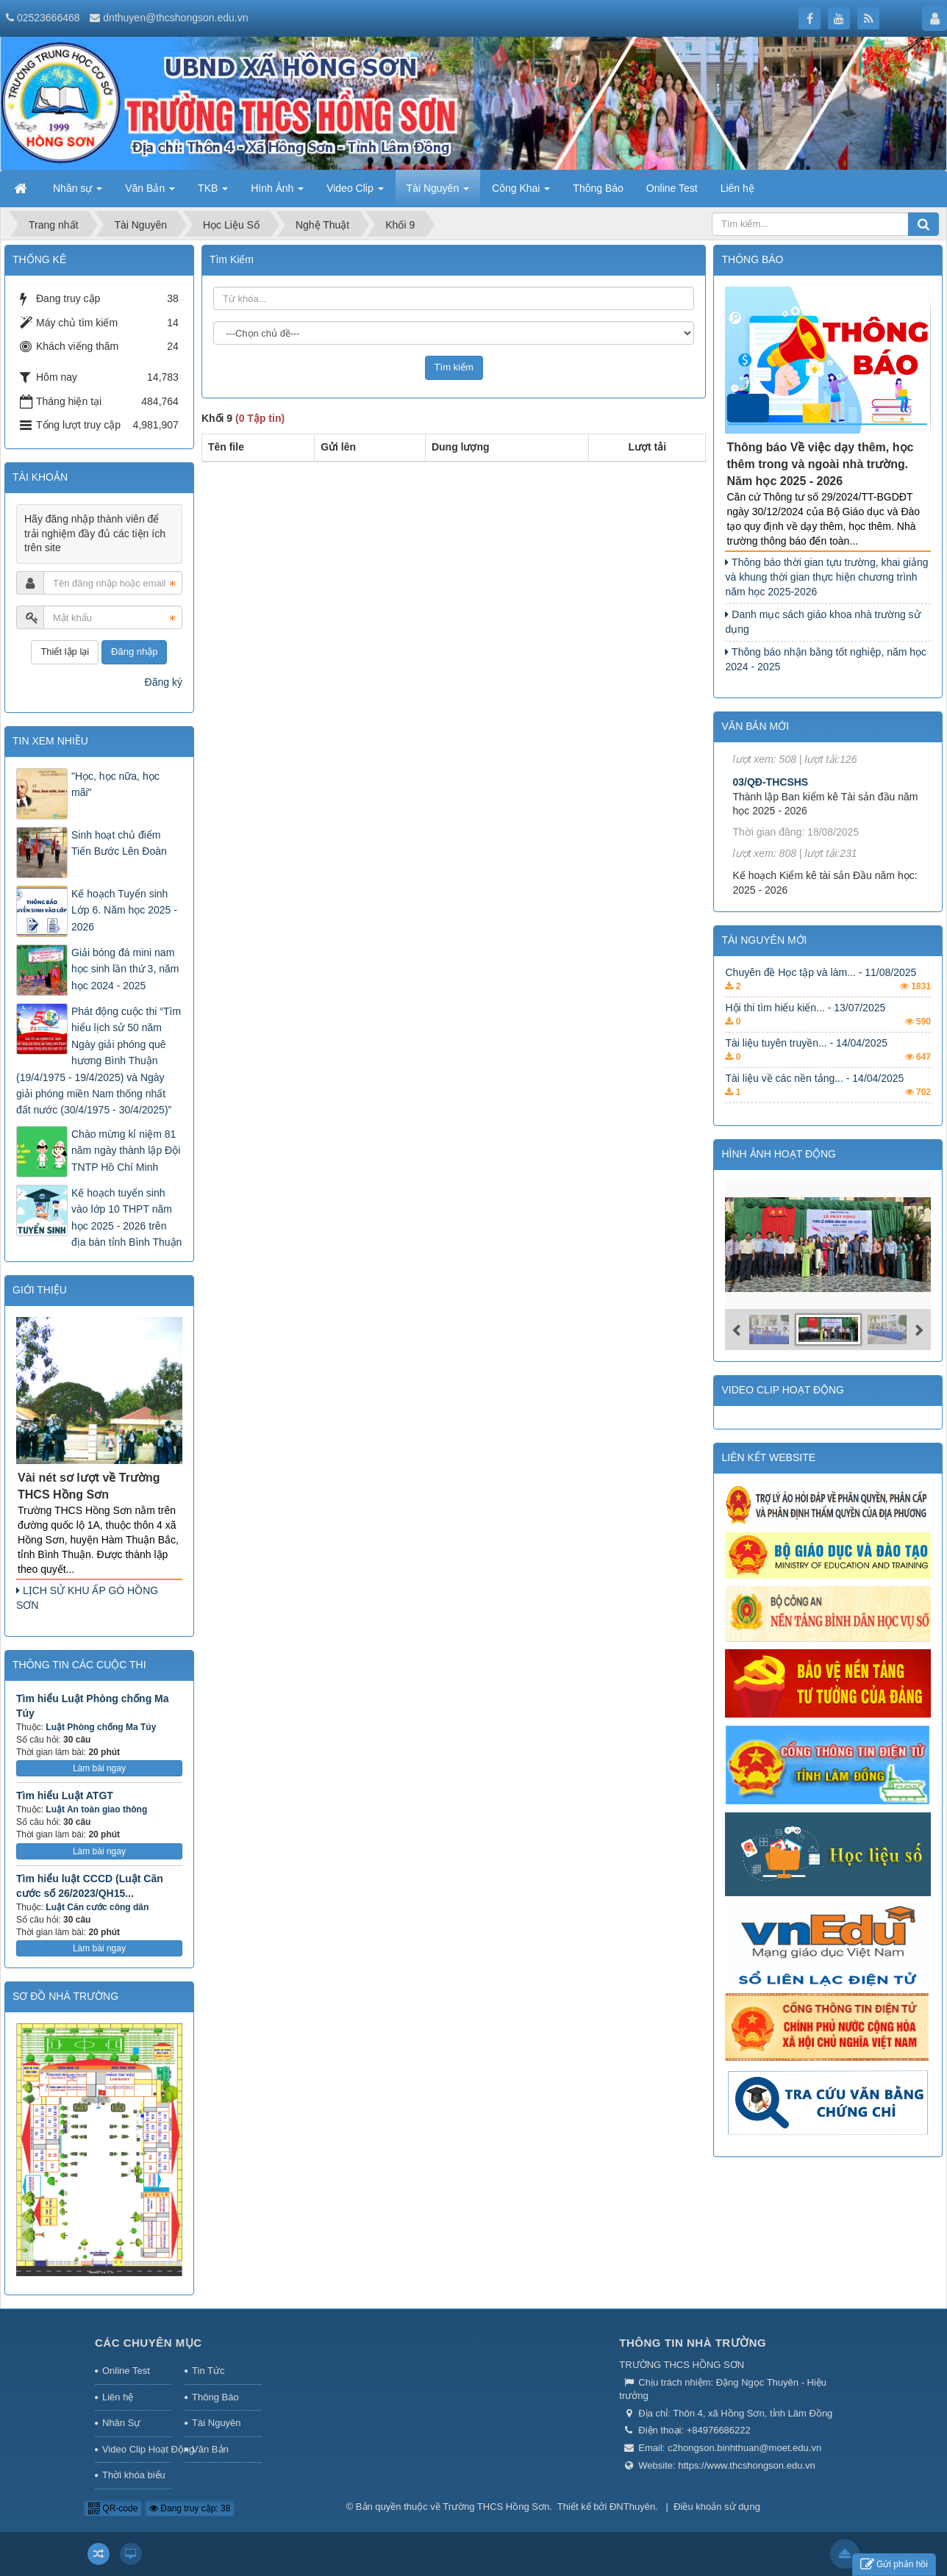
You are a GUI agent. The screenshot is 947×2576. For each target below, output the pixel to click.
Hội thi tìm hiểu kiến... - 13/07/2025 (805, 1029)
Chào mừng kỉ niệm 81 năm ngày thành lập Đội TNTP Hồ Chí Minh (125, 1150)
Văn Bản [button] (150, 192)
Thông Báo (215, 2397)
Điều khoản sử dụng (716, 2506)
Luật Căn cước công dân (97, 1907)
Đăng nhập (134, 651)
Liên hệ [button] (737, 188)
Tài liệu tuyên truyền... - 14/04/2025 (806, 1064)
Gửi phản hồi (894, 2565)
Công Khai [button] (521, 192)
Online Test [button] (672, 188)
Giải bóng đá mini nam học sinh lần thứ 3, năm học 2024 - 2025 (125, 969)
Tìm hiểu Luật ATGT (64, 1795)
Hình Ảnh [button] (277, 192)
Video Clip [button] (354, 192)
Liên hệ (117, 2397)
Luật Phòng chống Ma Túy (101, 1727)
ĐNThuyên (632, 2506)
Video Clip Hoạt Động (136, 2449)
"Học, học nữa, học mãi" (115, 784)
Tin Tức (208, 2370)
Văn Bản (210, 2449)
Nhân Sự (121, 2422)
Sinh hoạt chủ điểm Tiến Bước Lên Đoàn (119, 843)
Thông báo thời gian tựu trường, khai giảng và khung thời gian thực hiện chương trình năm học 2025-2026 (826, 577)
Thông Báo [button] (598, 188)
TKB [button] (213, 192)
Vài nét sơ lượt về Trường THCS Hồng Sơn (89, 1486)
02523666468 (48, 18)
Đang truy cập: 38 (189, 2508)
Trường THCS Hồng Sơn (496, 2506)
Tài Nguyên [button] (438, 192)
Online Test (126, 2370)
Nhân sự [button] (77, 192)
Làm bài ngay (99, 1768)
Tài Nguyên (216, 2422)
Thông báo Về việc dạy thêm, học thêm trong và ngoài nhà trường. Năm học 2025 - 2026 (819, 464)
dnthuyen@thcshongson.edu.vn (175, 18)
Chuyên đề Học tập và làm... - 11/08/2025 (820, 994)
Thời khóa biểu (133, 2474)
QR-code (112, 2508)
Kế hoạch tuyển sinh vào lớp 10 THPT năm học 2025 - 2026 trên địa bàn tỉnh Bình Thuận (126, 1217)
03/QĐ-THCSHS (770, 809)
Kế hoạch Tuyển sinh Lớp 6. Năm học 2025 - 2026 (124, 910)
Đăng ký (163, 682)
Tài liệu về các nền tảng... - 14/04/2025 (814, 1099)
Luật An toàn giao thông (96, 1809)
